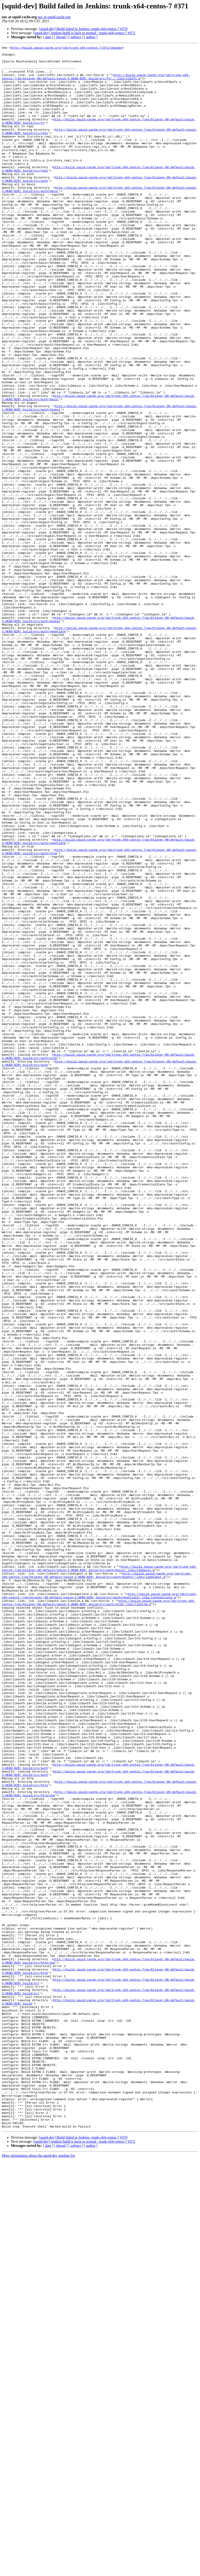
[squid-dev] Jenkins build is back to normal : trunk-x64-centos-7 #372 (84, 33)
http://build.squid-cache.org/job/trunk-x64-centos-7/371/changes (66, 48)
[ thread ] (61, 37)
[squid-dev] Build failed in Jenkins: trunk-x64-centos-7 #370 (83, 29)
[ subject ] (75, 37)
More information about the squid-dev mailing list (38, 2572)
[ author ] (91, 37)
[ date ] (48, 37)
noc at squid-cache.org (54, 17)
